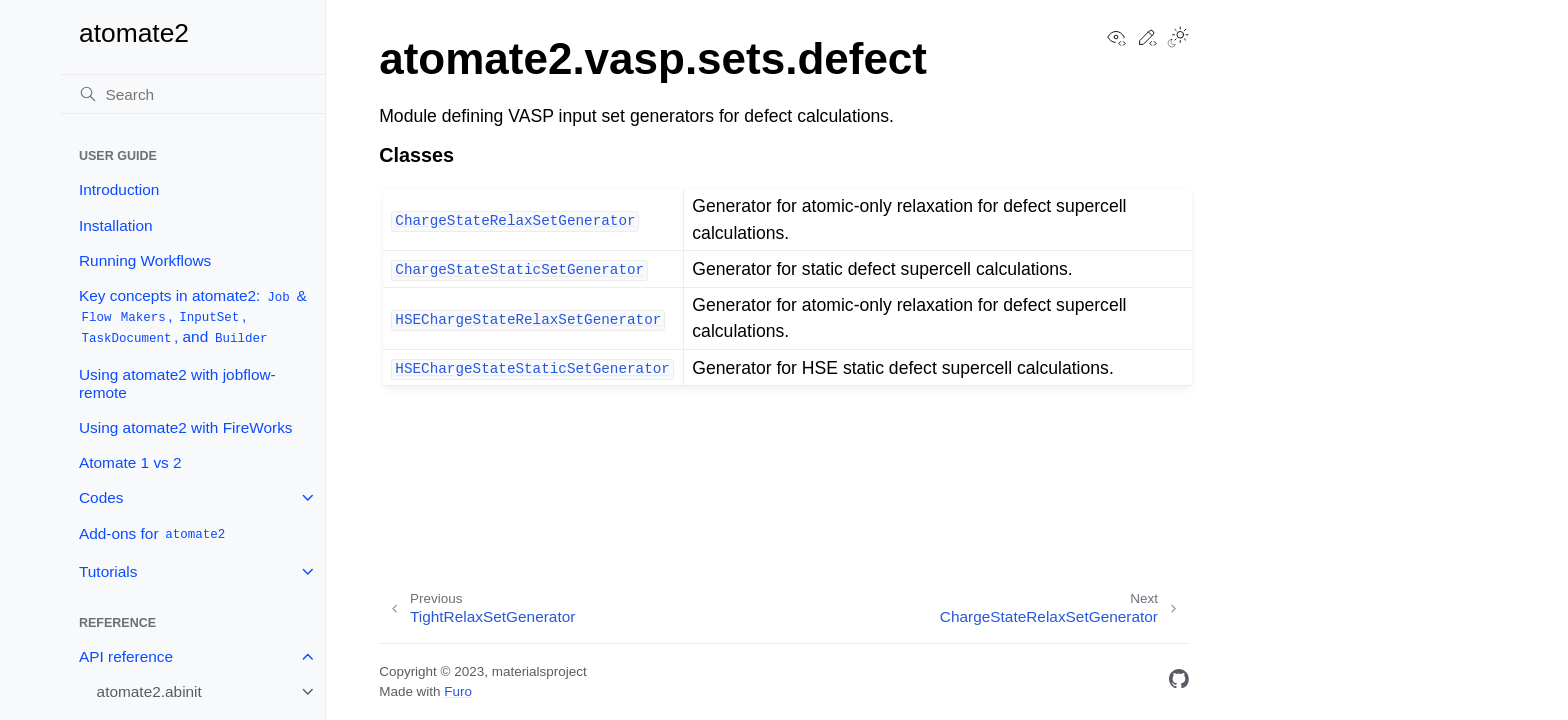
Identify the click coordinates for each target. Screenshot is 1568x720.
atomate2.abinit (149, 691)
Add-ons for (153, 534)
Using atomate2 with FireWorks (186, 427)
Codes (101, 497)
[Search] (193, 94)
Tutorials (108, 571)
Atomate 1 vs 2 (130, 462)
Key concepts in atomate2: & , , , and (193, 317)
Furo (458, 691)
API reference (126, 656)
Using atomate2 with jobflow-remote (177, 383)
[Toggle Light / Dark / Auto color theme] (1178, 39)
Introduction (119, 189)
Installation (116, 225)
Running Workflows (145, 260)
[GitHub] (1179, 682)
